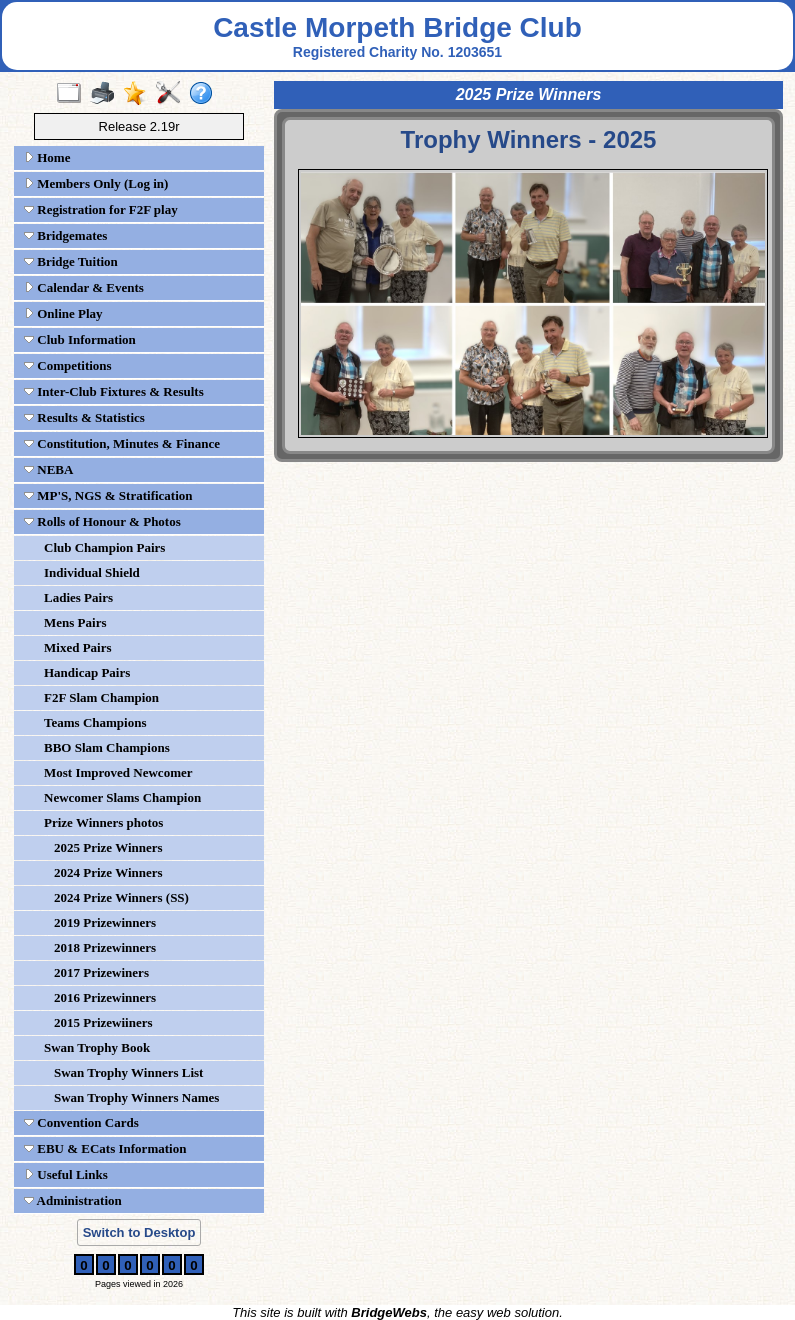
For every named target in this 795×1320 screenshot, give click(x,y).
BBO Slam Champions (107, 747)
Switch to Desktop (139, 1232)
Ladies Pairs (78, 597)
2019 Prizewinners (105, 922)
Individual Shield (92, 572)
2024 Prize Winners (108, 872)
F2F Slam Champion (101, 697)
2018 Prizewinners (105, 947)
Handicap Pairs (87, 672)
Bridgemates (65, 235)
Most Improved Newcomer (118, 772)
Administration (73, 1200)
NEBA (48, 469)
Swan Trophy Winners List (128, 1072)
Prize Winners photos (103, 822)
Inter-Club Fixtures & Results (114, 391)
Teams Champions (95, 722)
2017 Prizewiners (101, 972)
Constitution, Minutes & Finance (122, 443)
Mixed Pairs (78, 647)
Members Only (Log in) (96, 183)
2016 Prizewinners (105, 997)
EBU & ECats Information (105, 1148)
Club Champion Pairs (104, 547)
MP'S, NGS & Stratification (108, 495)
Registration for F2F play (101, 209)
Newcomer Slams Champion (122, 797)
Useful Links (66, 1174)
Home (47, 157)
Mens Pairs (75, 622)
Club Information (80, 339)
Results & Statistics (84, 417)
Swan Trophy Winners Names (136, 1097)
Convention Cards (81, 1122)
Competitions (68, 365)
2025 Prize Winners (108, 847)
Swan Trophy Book (97, 1047)
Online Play (63, 313)
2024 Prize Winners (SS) (121, 897)
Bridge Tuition (71, 261)
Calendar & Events (84, 287)
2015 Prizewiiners (103, 1022)
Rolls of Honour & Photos (102, 521)
